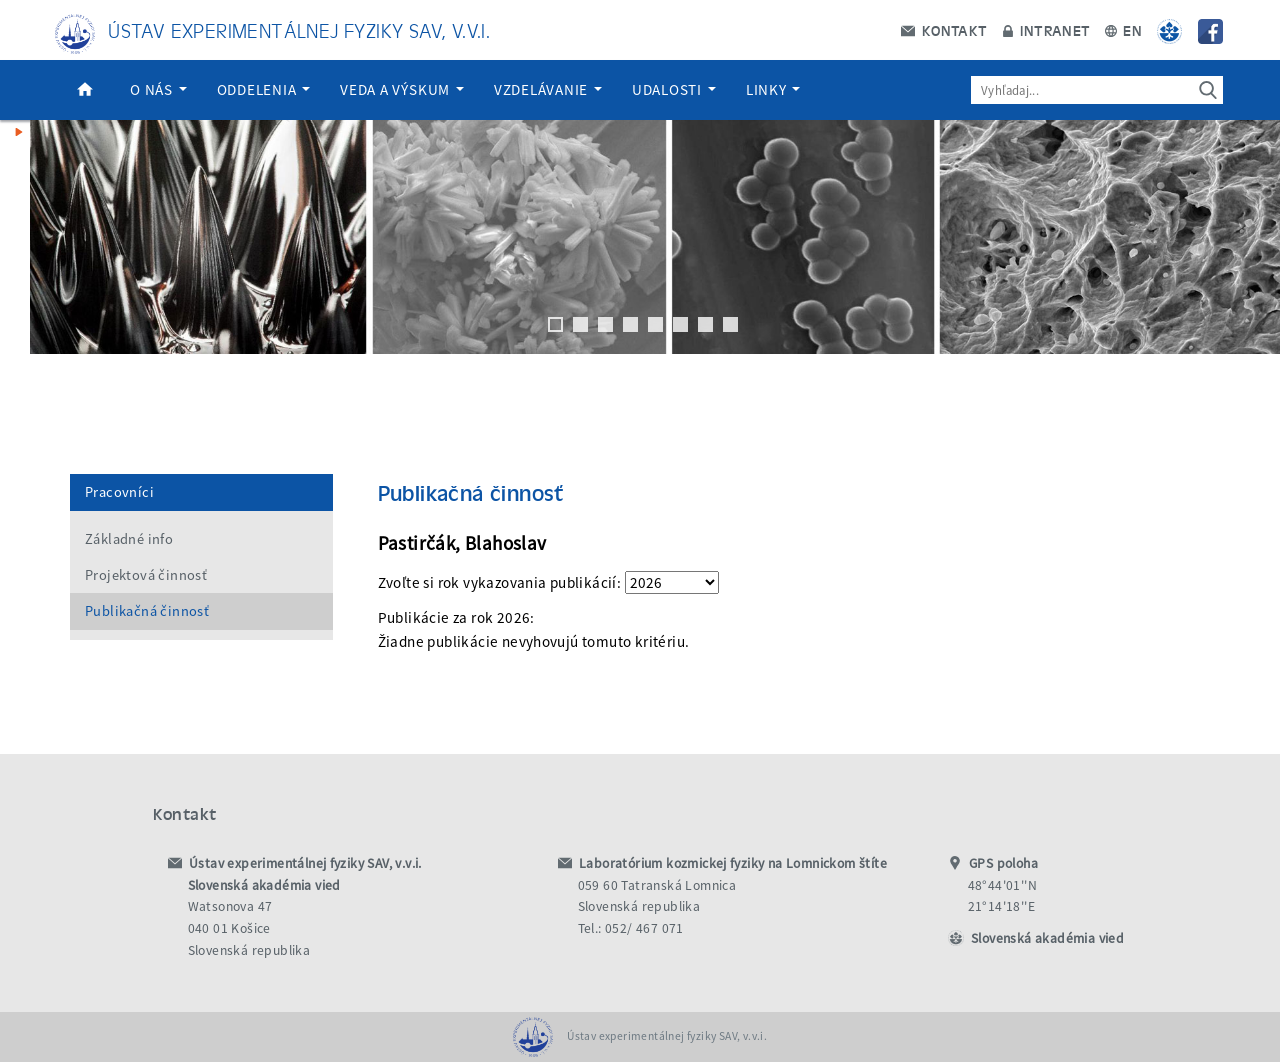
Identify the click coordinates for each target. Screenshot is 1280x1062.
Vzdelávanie (548, 89)
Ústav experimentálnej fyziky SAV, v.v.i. (299, 29)
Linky (773, 89)
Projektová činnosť (146, 575)
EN (1123, 30)
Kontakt (944, 30)
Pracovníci (119, 492)
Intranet (1046, 30)
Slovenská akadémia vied (1047, 938)
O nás (158, 89)
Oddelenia (264, 89)
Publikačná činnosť (147, 611)
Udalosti (674, 89)
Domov (85, 90)
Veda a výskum (402, 89)
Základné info (129, 539)
